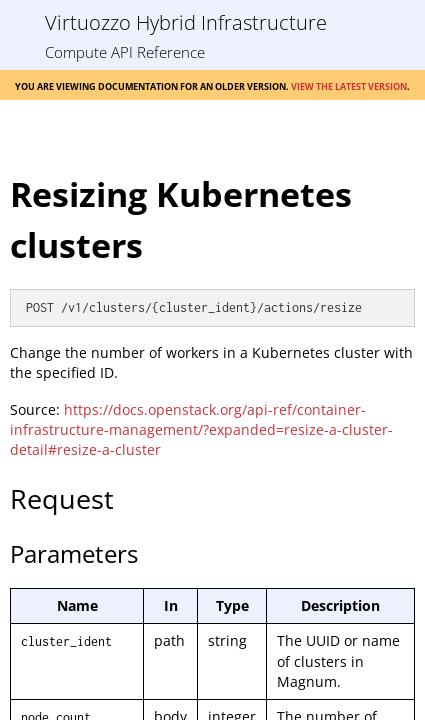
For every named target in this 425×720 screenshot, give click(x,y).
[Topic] (212, 430)
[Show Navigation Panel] (22, 22)
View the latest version (349, 85)
